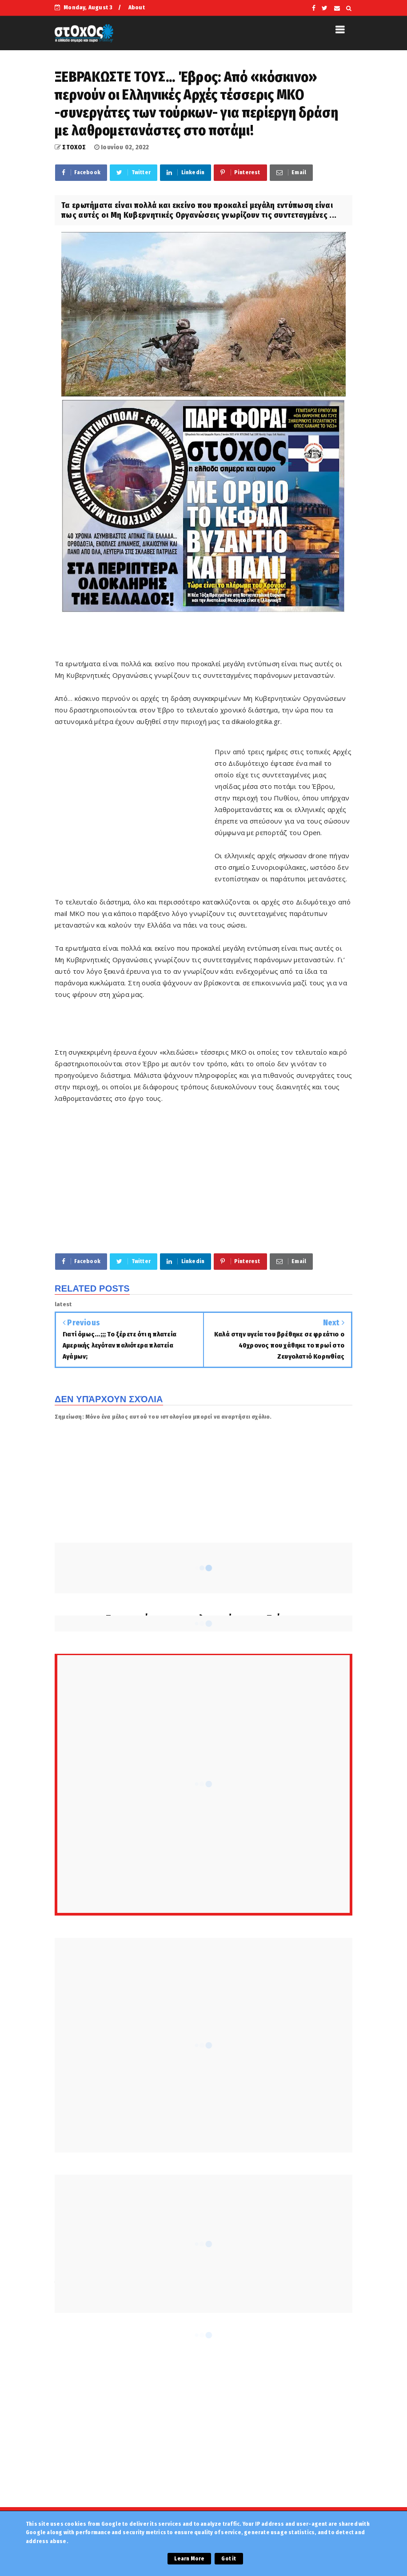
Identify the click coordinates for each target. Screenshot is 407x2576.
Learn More (189, 2559)
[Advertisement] (134, 809)
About (136, 7)
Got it (228, 2559)
